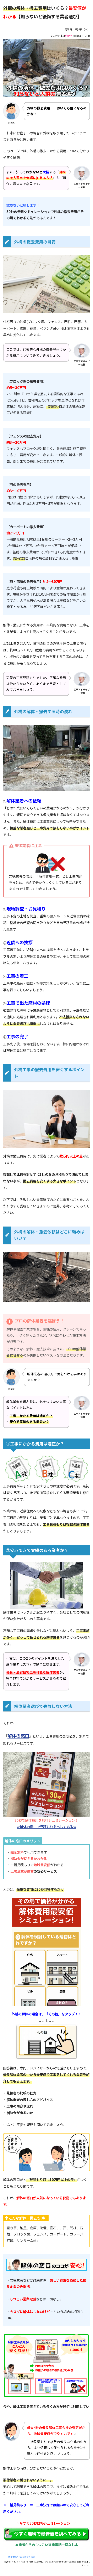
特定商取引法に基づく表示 (21, 2556)
